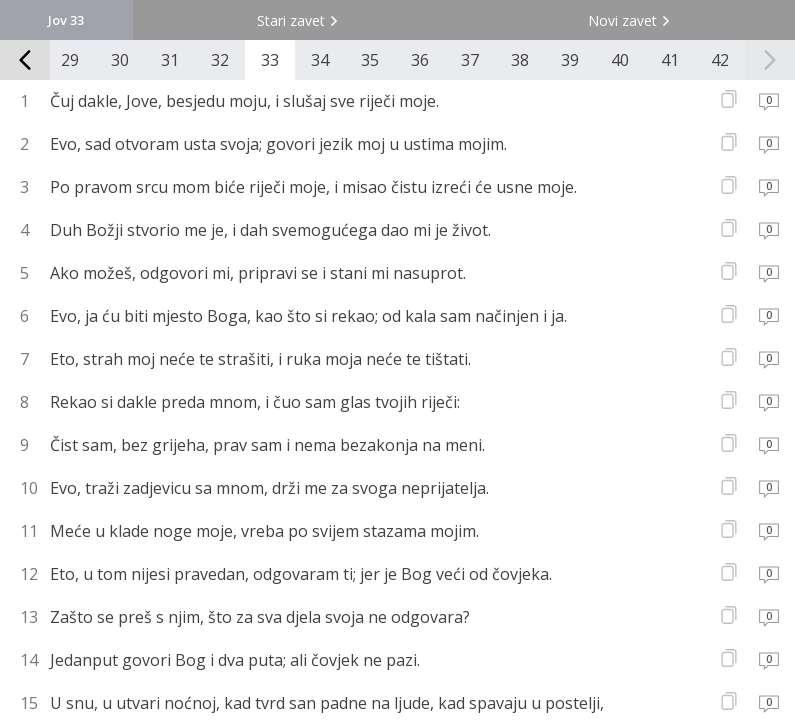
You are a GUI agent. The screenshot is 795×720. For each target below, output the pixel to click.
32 (220, 60)
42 (720, 60)
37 (470, 60)
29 (70, 60)
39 (570, 60)
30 (120, 60)
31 (170, 60)
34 (320, 60)
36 (420, 60)
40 (620, 60)
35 (370, 60)
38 (520, 60)
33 (270, 60)
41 (670, 60)
